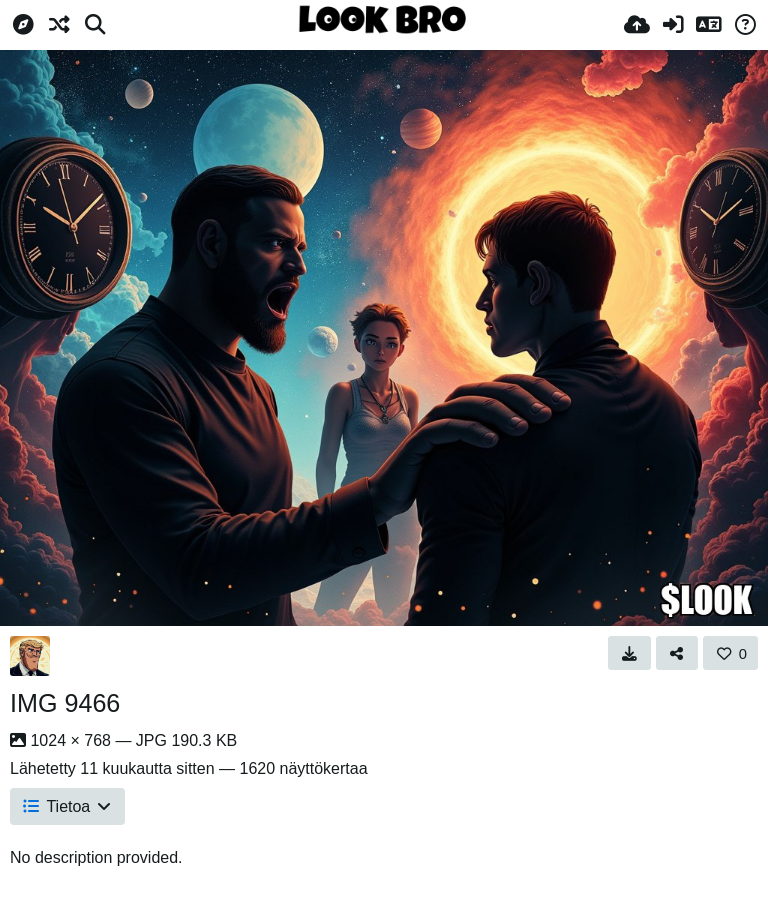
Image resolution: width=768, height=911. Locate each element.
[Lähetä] (637, 25)
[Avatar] (30, 656)
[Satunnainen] (59, 25)
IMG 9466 (65, 703)
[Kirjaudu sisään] (673, 25)
